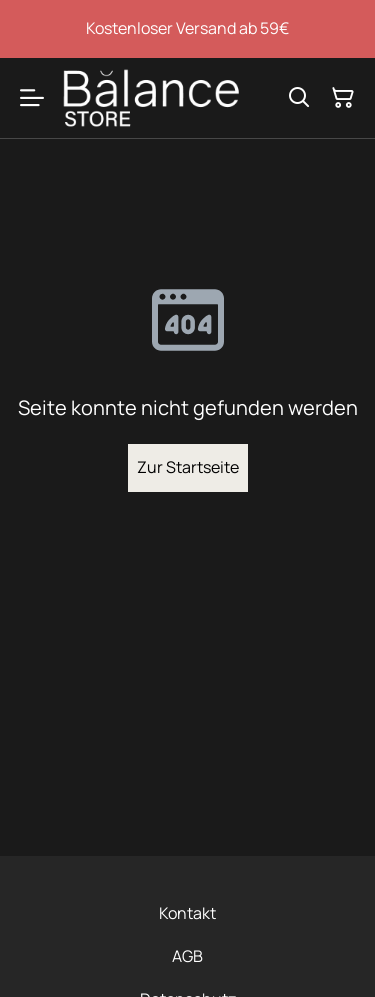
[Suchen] (299, 98)
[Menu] (32, 98)
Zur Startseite (188, 467)
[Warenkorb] (343, 98)
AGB (187, 956)
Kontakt (187, 913)
